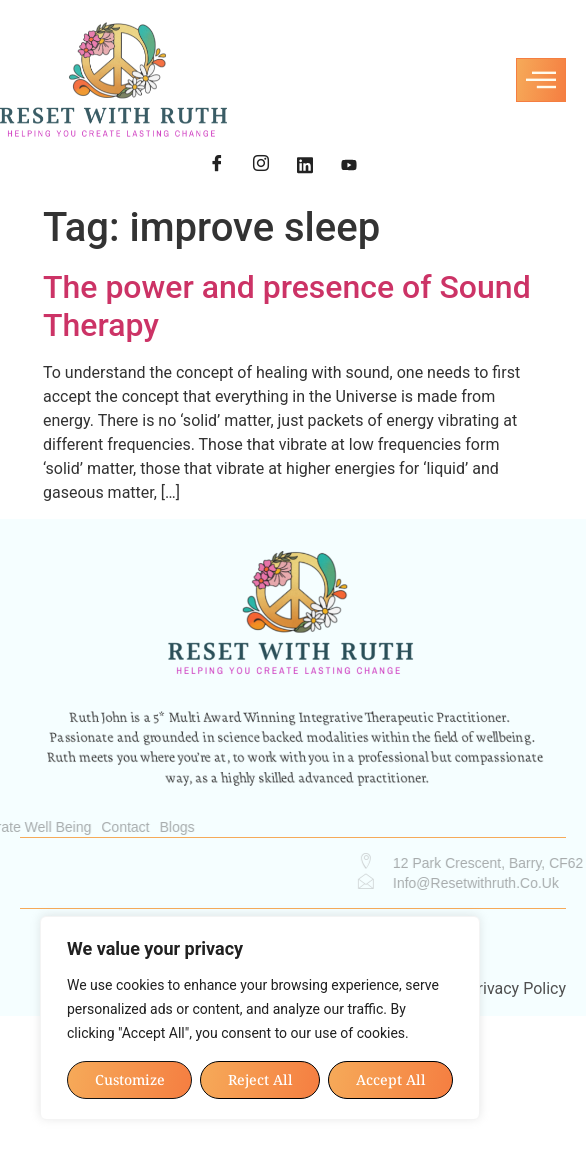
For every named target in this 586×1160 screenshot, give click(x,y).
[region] (260, 1018)
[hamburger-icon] (541, 80)
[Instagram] (261, 166)
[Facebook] (217, 166)
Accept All (391, 1079)
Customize (130, 1079)
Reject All (260, 1079)
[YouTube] (349, 166)
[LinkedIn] (305, 166)
